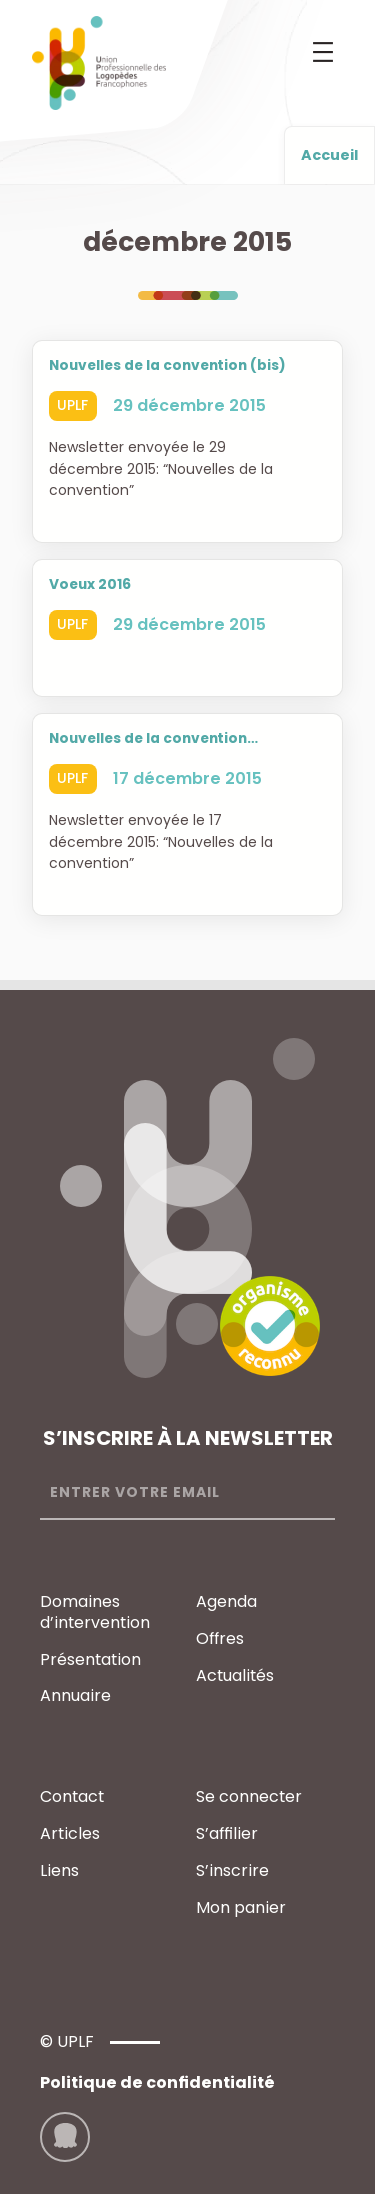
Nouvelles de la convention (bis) (167, 366)
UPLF (72, 405)
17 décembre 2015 (187, 778)
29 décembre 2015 (189, 405)
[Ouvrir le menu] (323, 52)
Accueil (329, 155)
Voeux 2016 (90, 585)
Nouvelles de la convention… (153, 739)
